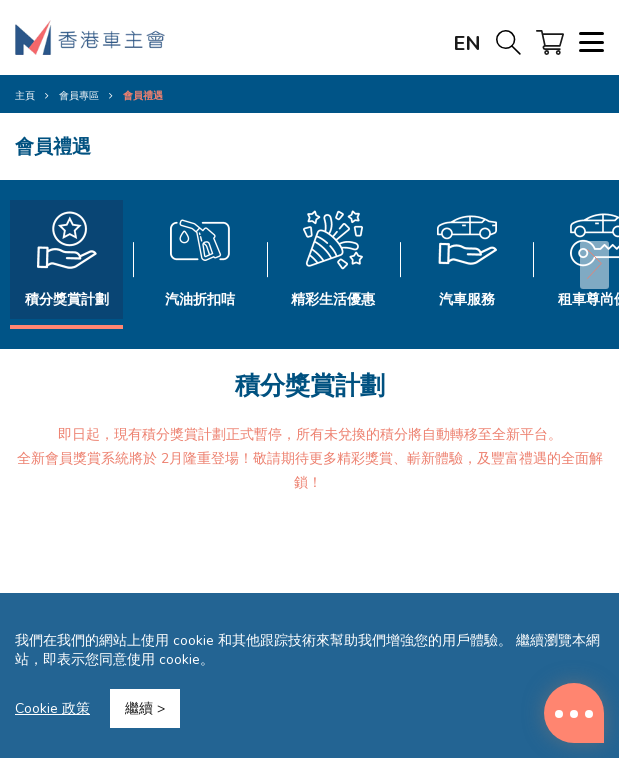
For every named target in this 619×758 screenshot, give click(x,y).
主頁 (25, 96)
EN (467, 43)
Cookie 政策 (52, 708)
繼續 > (145, 708)
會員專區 (79, 96)
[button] (594, 265)
